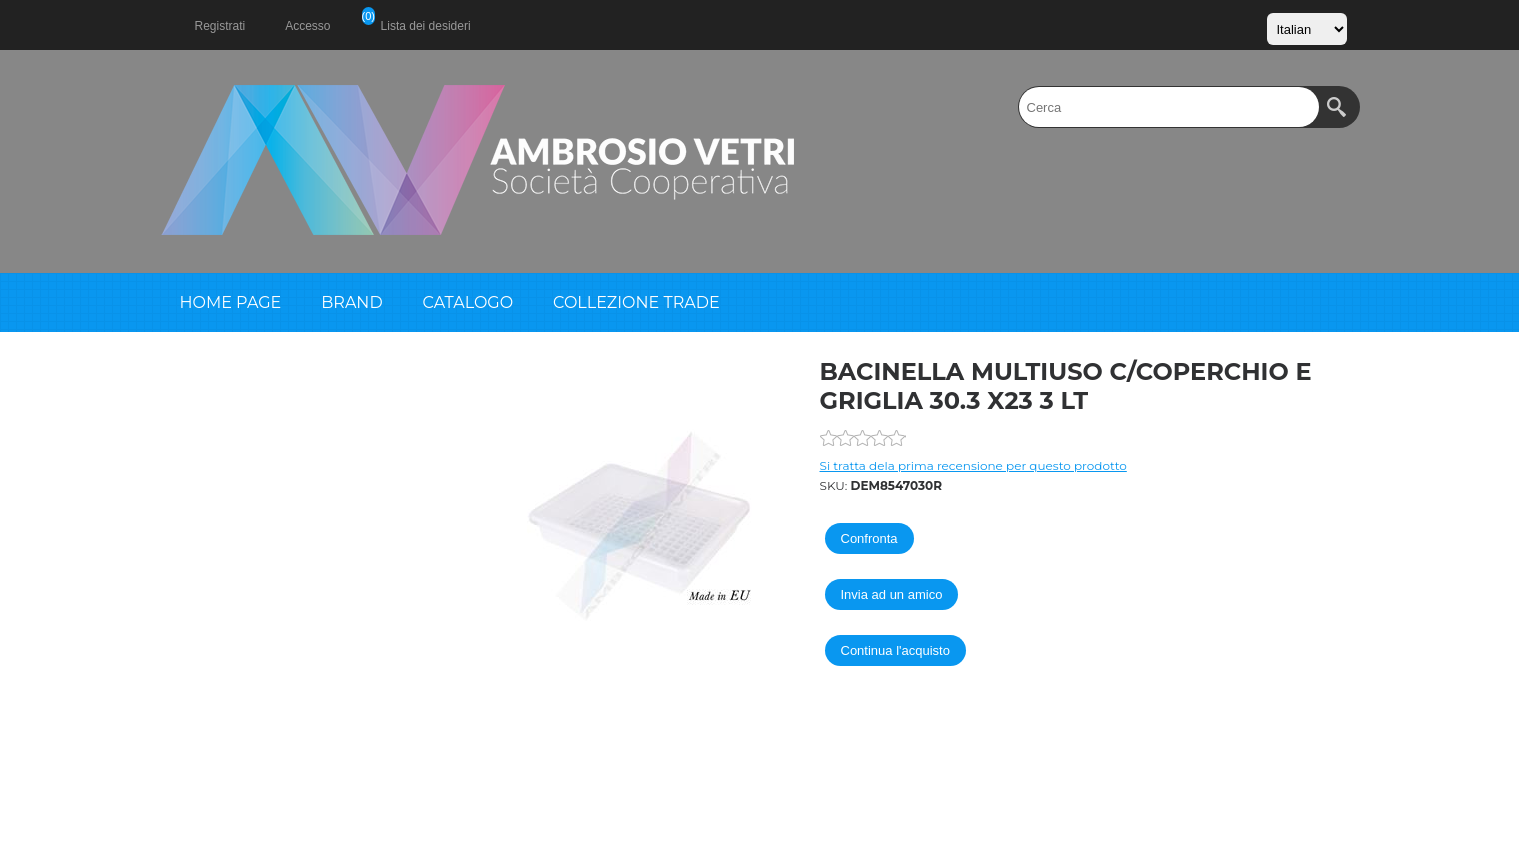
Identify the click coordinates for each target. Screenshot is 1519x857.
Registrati (220, 26)
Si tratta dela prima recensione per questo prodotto (973, 465)
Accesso (307, 26)
